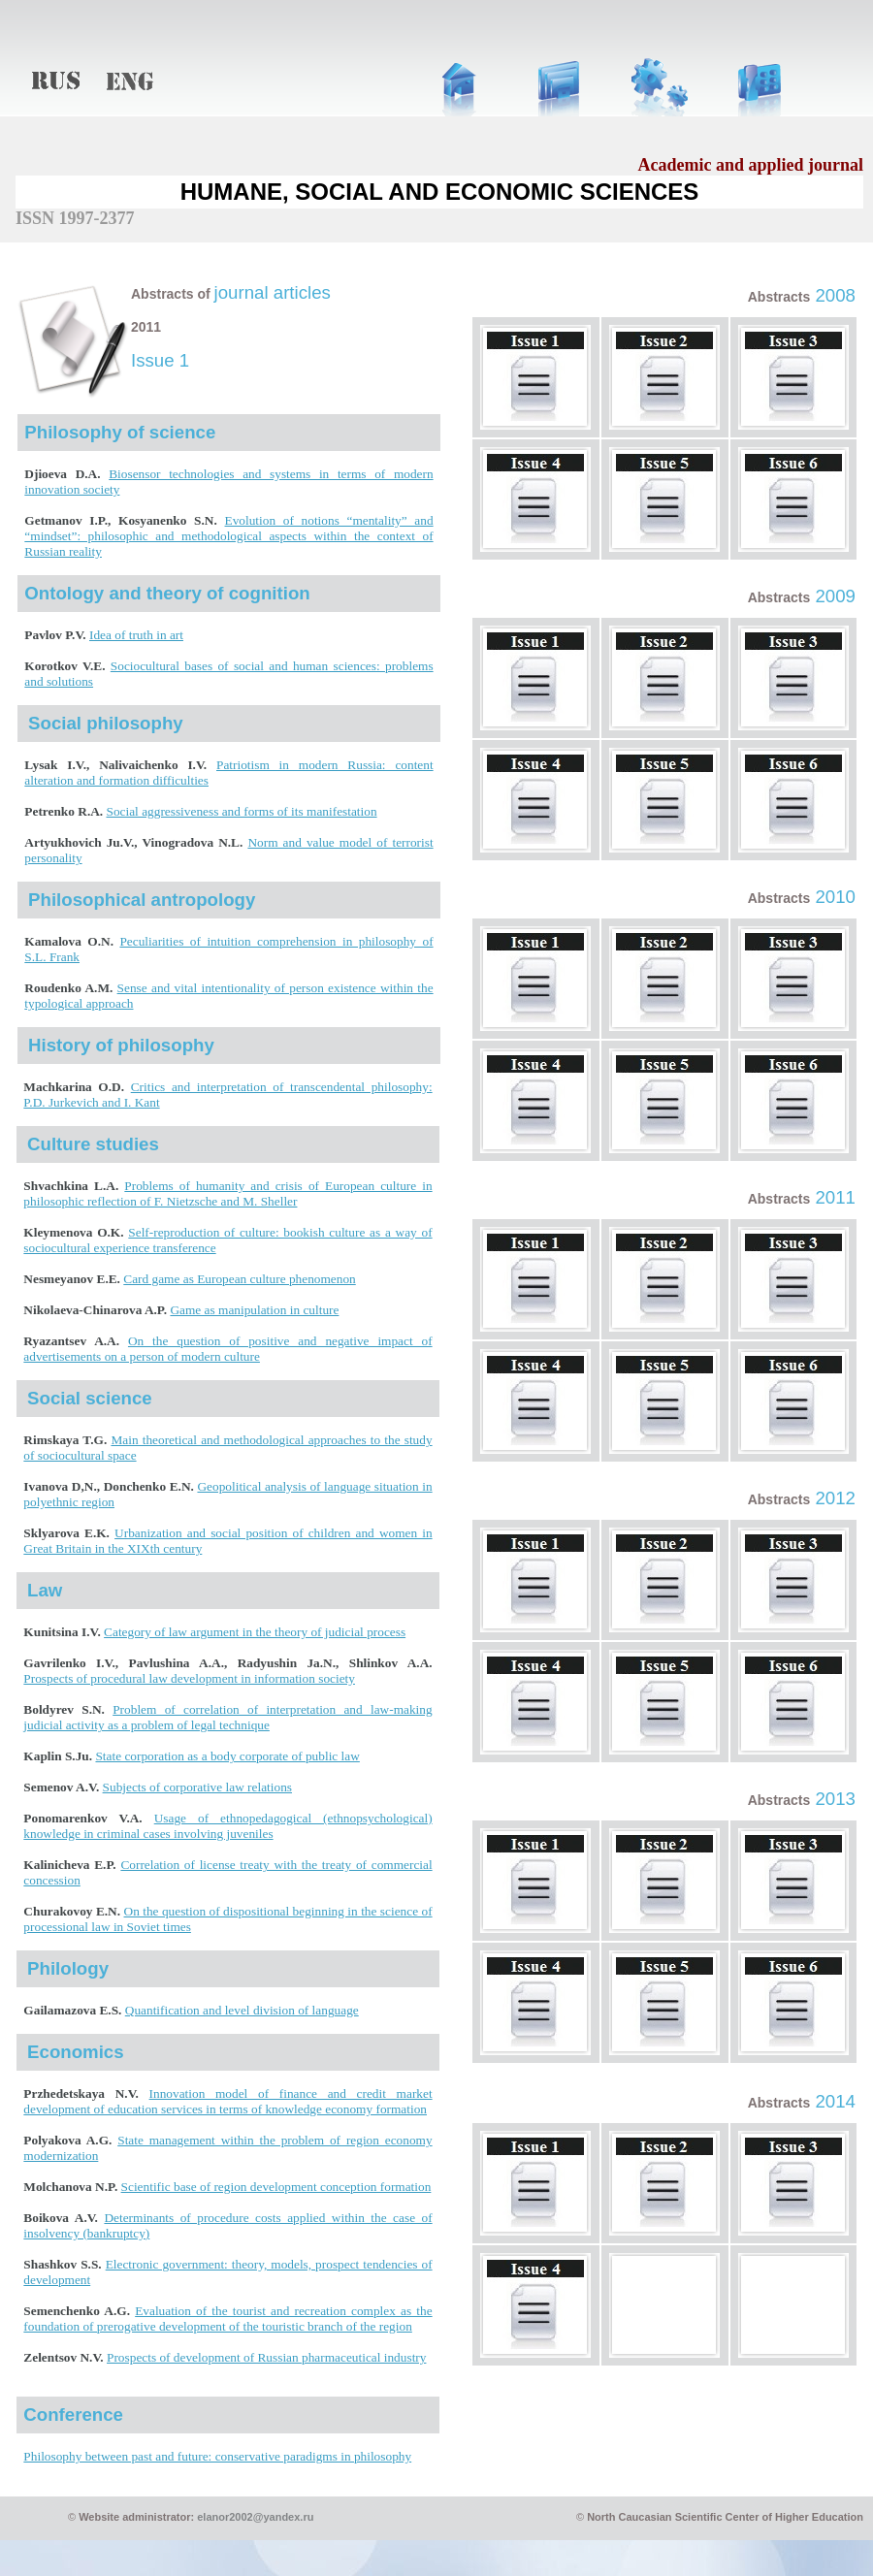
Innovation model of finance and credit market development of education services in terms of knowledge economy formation (227, 2101)
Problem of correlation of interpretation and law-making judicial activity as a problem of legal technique (227, 1717)
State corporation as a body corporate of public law (227, 1756)
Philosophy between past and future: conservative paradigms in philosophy (217, 2456)
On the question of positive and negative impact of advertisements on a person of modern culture (227, 1349)
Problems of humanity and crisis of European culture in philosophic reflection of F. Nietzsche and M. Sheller (227, 1193)
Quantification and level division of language (242, 2010)
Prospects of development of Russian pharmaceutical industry (266, 2357)
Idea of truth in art (136, 635)
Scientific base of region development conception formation (276, 2186)
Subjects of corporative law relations (197, 1787)
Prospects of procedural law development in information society (189, 1678)
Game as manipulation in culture (254, 1310)
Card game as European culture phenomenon (239, 1279)
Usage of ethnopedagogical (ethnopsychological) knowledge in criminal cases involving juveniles (227, 1826)
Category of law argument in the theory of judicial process (254, 1632)
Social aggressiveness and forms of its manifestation (242, 811)
